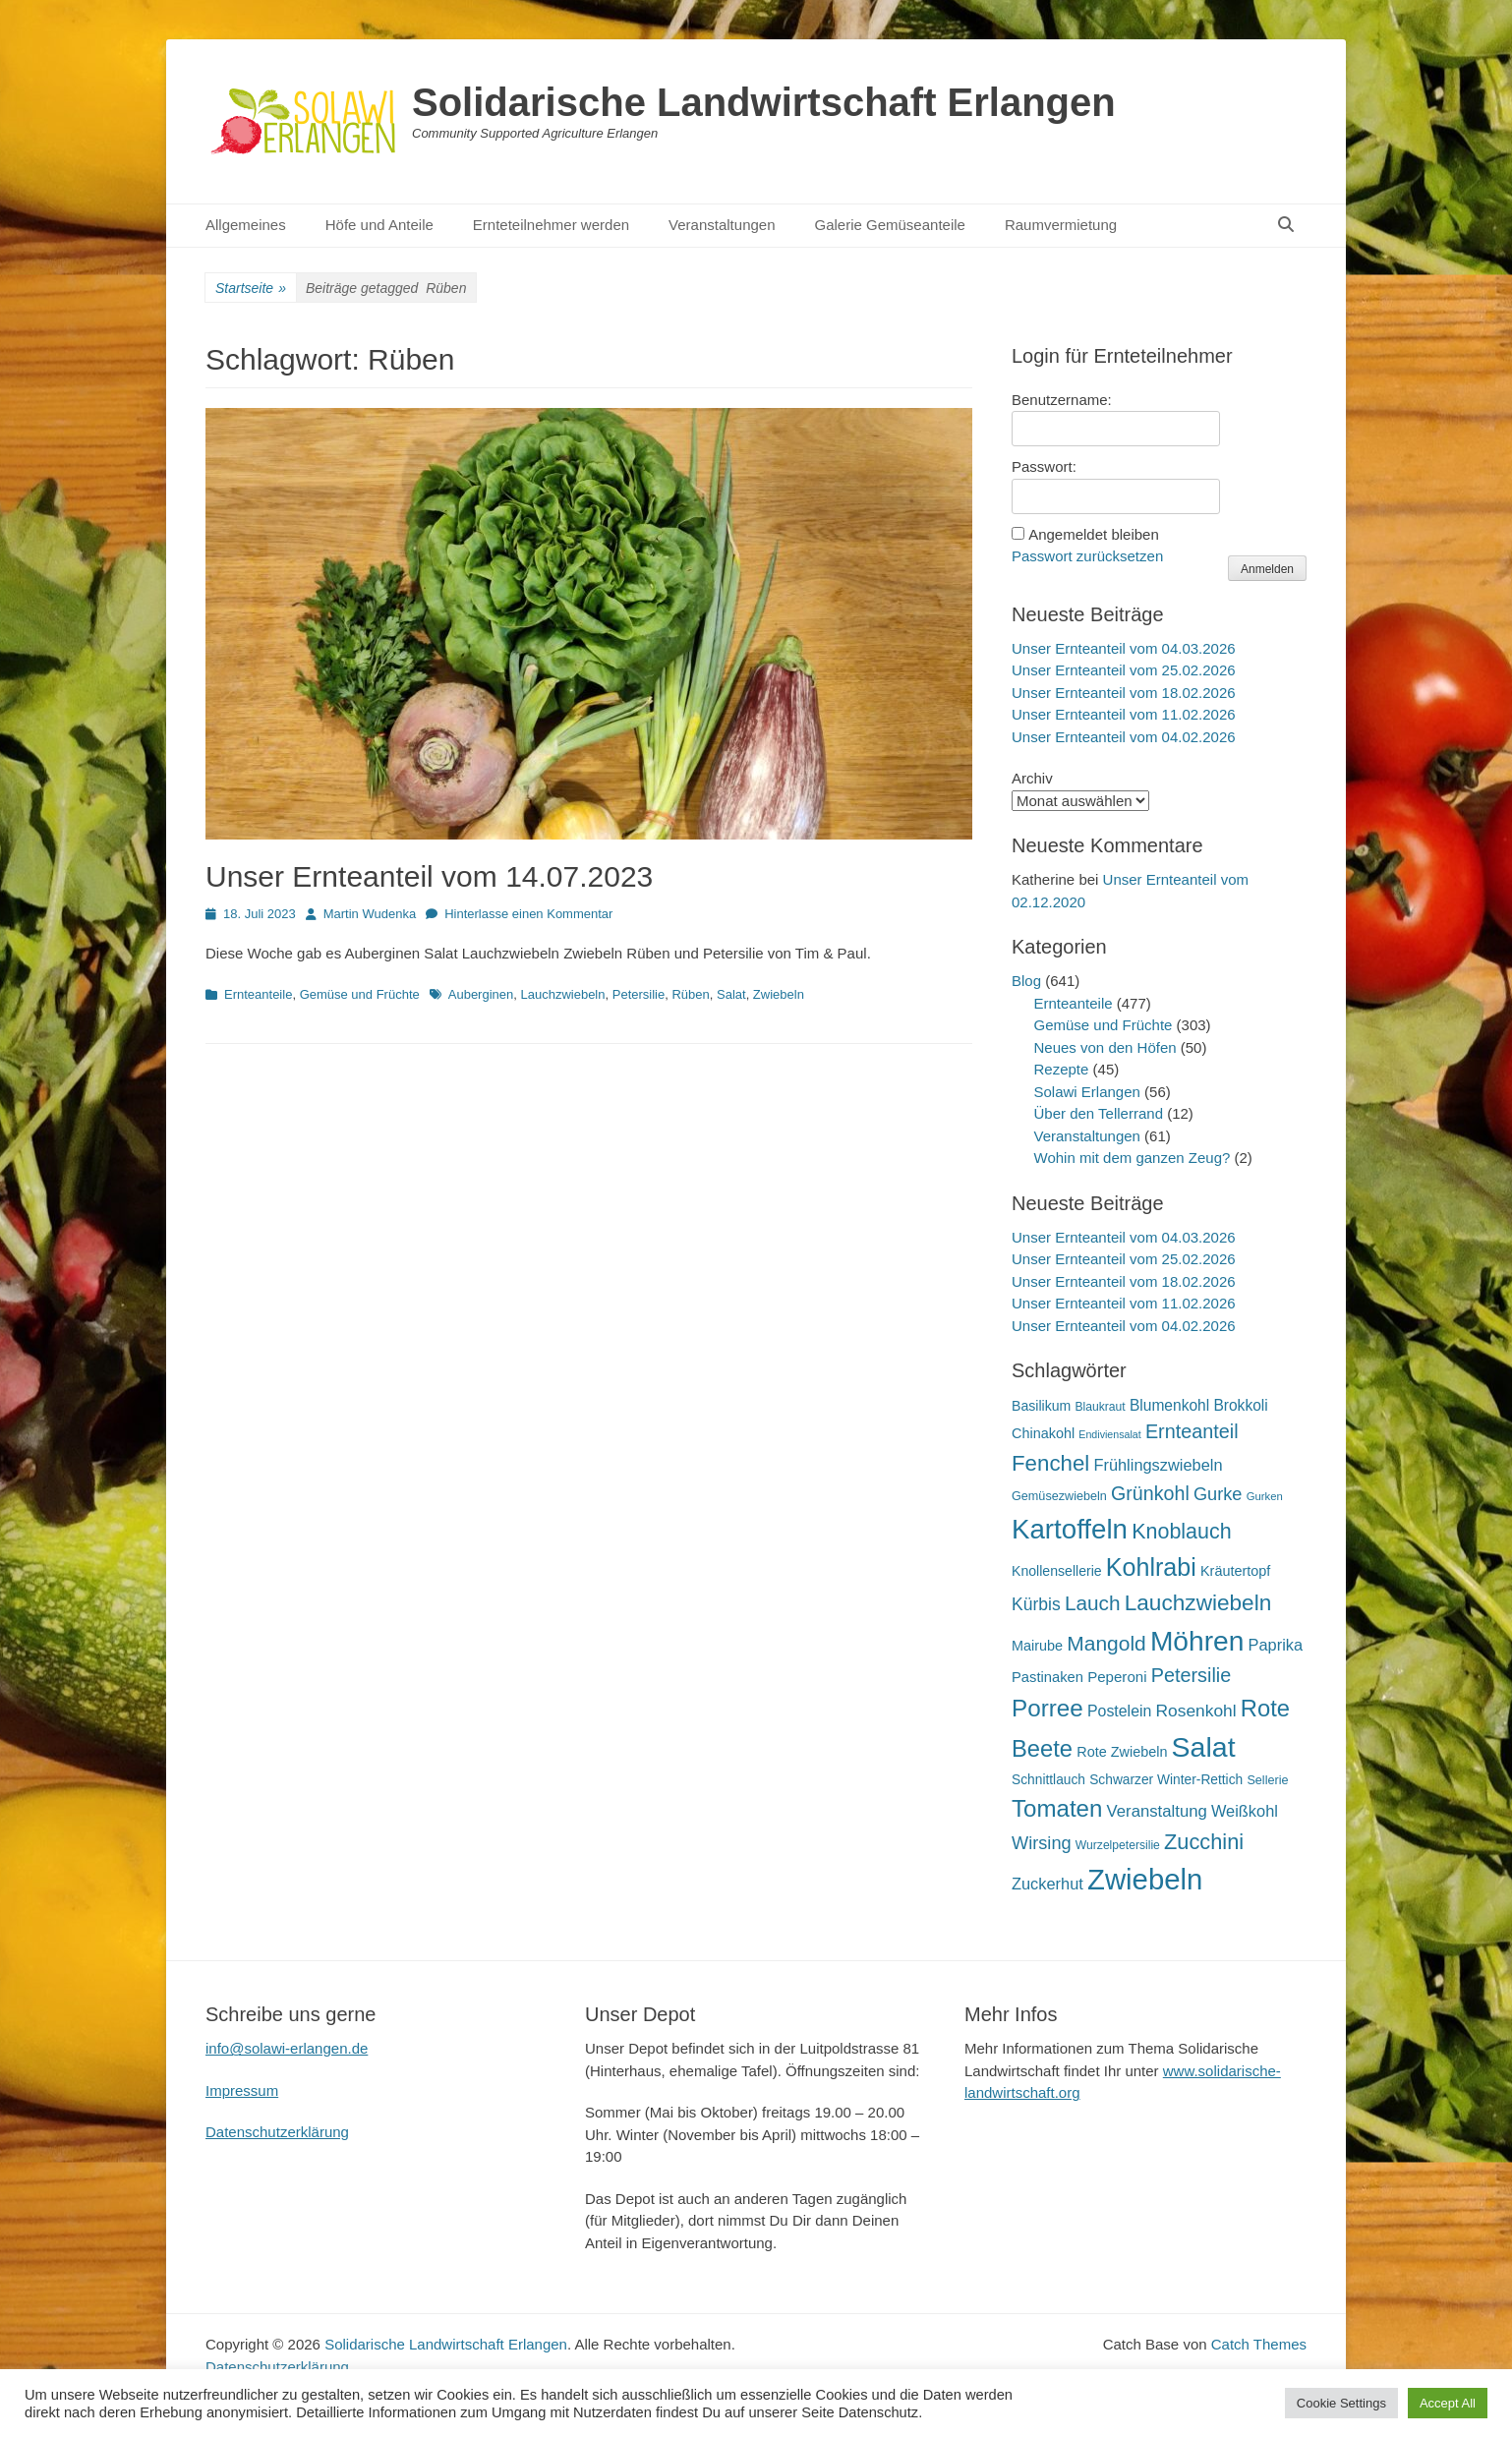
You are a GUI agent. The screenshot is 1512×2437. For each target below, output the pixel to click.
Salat (731, 994)
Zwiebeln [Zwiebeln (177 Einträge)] (1144, 1879)
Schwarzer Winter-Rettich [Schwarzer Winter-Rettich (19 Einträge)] (1166, 1779)
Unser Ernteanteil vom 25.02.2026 (1124, 670)
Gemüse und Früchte (360, 994)
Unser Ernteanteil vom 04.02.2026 (1124, 736)
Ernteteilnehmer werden (551, 224)
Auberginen (481, 994)
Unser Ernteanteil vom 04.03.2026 (1124, 648)
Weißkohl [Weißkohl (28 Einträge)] (1244, 1811)
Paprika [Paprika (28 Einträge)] (1276, 1645)
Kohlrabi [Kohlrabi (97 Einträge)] (1151, 1567)
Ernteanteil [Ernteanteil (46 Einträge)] (1192, 1431)
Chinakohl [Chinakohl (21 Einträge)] (1043, 1433)
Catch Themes (1259, 2344)
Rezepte (1061, 1069)
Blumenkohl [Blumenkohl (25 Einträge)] (1169, 1405)
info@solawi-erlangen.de (286, 2048)
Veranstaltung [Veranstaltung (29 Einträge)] (1157, 1811)
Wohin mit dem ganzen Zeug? (1132, 1157)
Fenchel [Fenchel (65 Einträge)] (1050, 1463)
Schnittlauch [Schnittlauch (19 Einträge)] (1048, 1779)
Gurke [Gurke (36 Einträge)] (1218, 1494)
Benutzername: (1062, 399)
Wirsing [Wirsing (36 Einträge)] (1042, 1843)
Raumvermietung (1061, 224)
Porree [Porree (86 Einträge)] (1047, 1708)
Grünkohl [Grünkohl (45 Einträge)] (1150, 1493)
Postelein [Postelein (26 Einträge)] (1119, 1711)
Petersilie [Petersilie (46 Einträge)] (1191, 1675)
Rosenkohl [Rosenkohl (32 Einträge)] (1196, 1710)
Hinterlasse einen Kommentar (528, 913)
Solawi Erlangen (1087, 1091)
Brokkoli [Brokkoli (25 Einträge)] (1240, 1405)
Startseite (250, 288)
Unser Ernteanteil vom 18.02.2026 (1124, 692)
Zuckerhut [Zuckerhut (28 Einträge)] (1047, 1883)
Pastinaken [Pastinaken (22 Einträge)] (1047, 1677)
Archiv (1032, 778)
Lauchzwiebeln (562, 994)
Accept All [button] (1448, 2403)
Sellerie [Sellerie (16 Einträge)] (1267, 1780)
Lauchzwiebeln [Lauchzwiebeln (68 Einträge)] (1198, 1603)
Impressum (241, 2090)
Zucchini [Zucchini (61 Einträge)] (1204, 1841)
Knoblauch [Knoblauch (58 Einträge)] (1181, 1531)
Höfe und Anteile (379, 224)
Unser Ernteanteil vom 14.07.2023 (429, 876)
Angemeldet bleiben (1093, 534)
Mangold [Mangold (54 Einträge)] (1106, 1643)
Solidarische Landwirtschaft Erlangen (764, 102)
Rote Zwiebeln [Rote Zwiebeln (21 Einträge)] (1121, 1752)
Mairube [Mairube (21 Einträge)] (1037, 1646)
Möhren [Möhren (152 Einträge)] (1197, 1640)
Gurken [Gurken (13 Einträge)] (1265, 1496)
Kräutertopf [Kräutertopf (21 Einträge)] (1235, 1571)
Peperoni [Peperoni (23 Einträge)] (1116, 1676)
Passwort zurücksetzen (1087, 556)
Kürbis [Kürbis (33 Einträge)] (1036, 1604)
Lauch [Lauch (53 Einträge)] (1093, 1603)
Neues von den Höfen (1105, 1047)
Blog (1026, 980)
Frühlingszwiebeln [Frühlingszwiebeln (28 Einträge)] (1157, 1465)
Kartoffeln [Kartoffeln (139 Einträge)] (1070, 1529)
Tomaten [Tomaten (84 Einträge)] (1057, 1808)
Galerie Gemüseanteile (890, 224)
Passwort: (1044, 466)
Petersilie (638, 994)
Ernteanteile (258, 994)
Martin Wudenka (369, 913)
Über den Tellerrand (1098, 1113)
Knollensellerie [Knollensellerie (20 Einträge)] (1057, 1571)
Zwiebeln (778, 994)
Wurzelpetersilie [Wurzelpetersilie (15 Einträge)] (1118, 1845)
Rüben (690, 994)
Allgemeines (245, 224)
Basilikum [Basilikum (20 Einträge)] (1041, 1406)
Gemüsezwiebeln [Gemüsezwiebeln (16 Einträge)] (1059, 1496)
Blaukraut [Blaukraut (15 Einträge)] (1100, 1407)
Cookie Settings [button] (1341, 2403)
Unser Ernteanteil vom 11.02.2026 (1124, 714)
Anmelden (1267, 569)
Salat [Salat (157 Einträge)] (1204, 1747)
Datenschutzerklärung (277, 2131)
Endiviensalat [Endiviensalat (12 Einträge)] (1109, 1434)
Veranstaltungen (722, 224)
